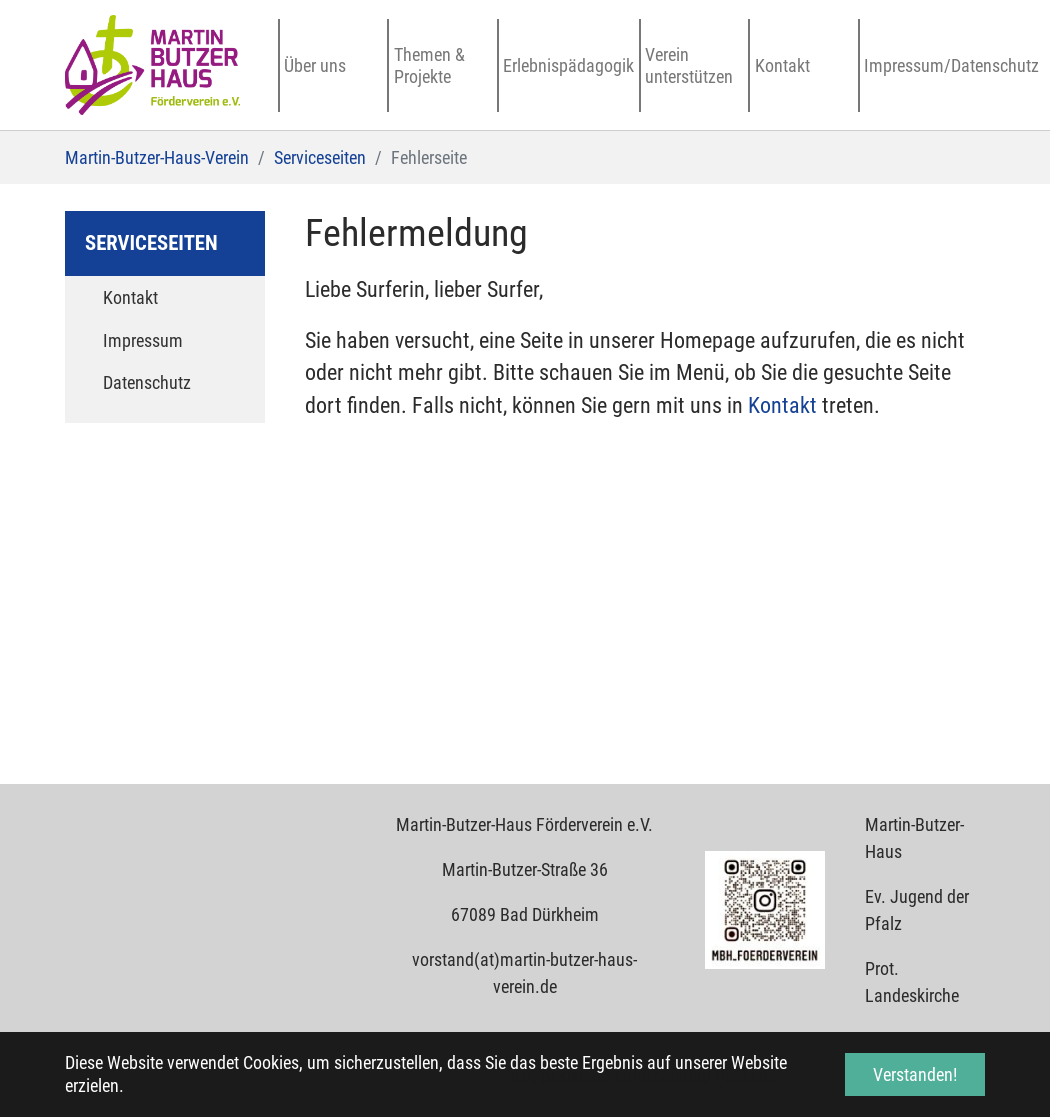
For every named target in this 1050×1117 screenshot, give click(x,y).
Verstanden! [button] (915, 1074)
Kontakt (785, 405)
